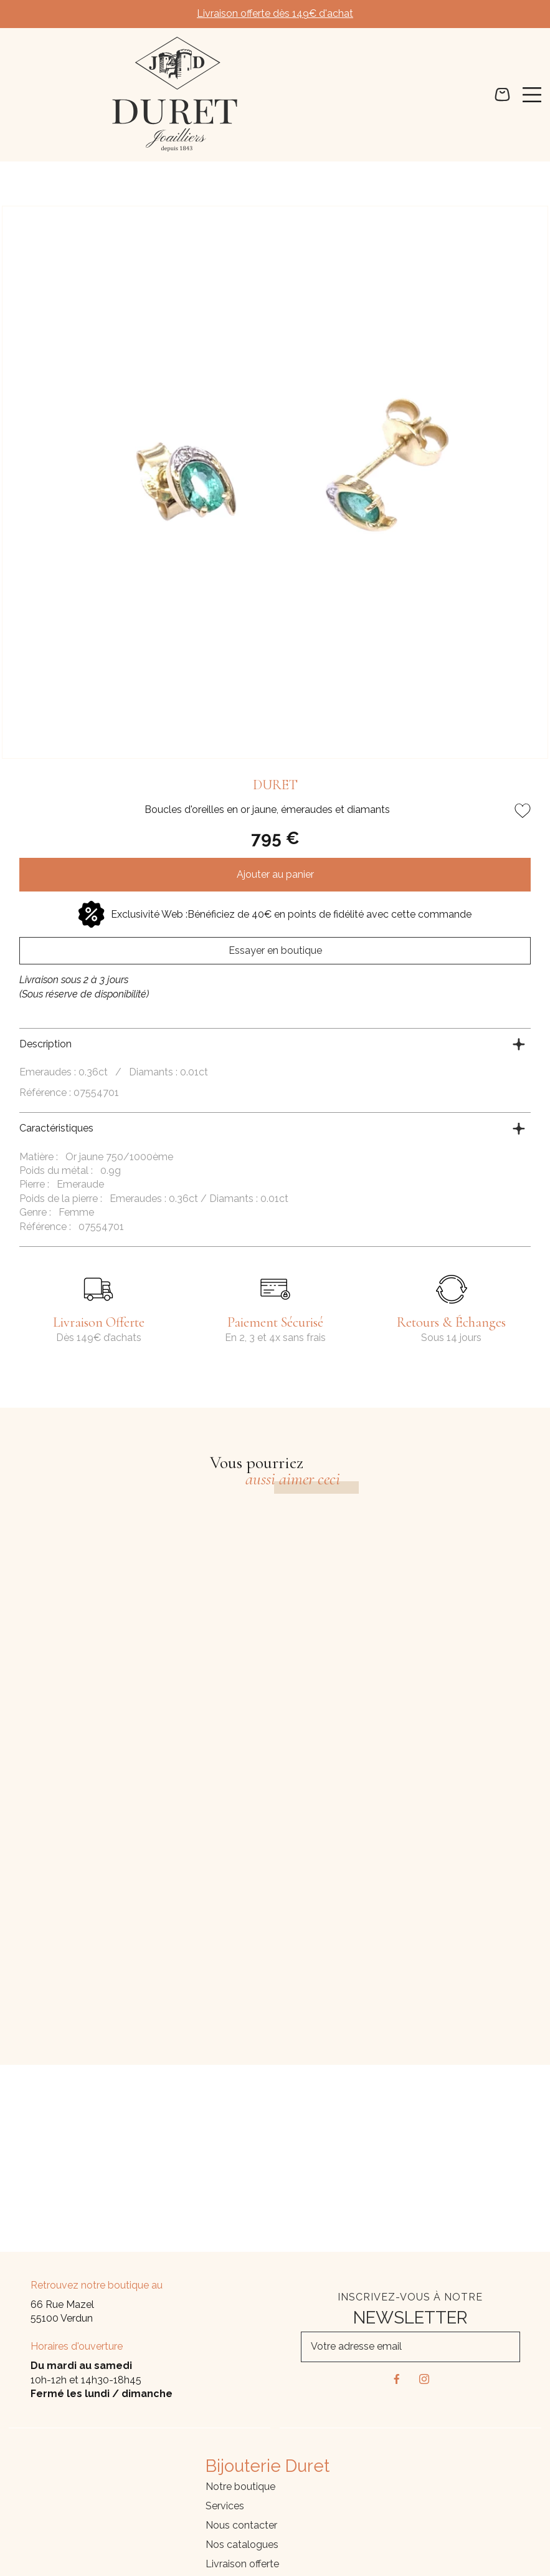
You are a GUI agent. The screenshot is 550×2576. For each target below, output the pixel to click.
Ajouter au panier (275, 874)
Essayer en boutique (275, 950)
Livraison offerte (242, 2564)
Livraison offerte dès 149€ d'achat (275, 13)
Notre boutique (240, 2486)
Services (225, 2506)
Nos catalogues (242, 2544)
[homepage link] (175, 94)
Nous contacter (241, 2525)
